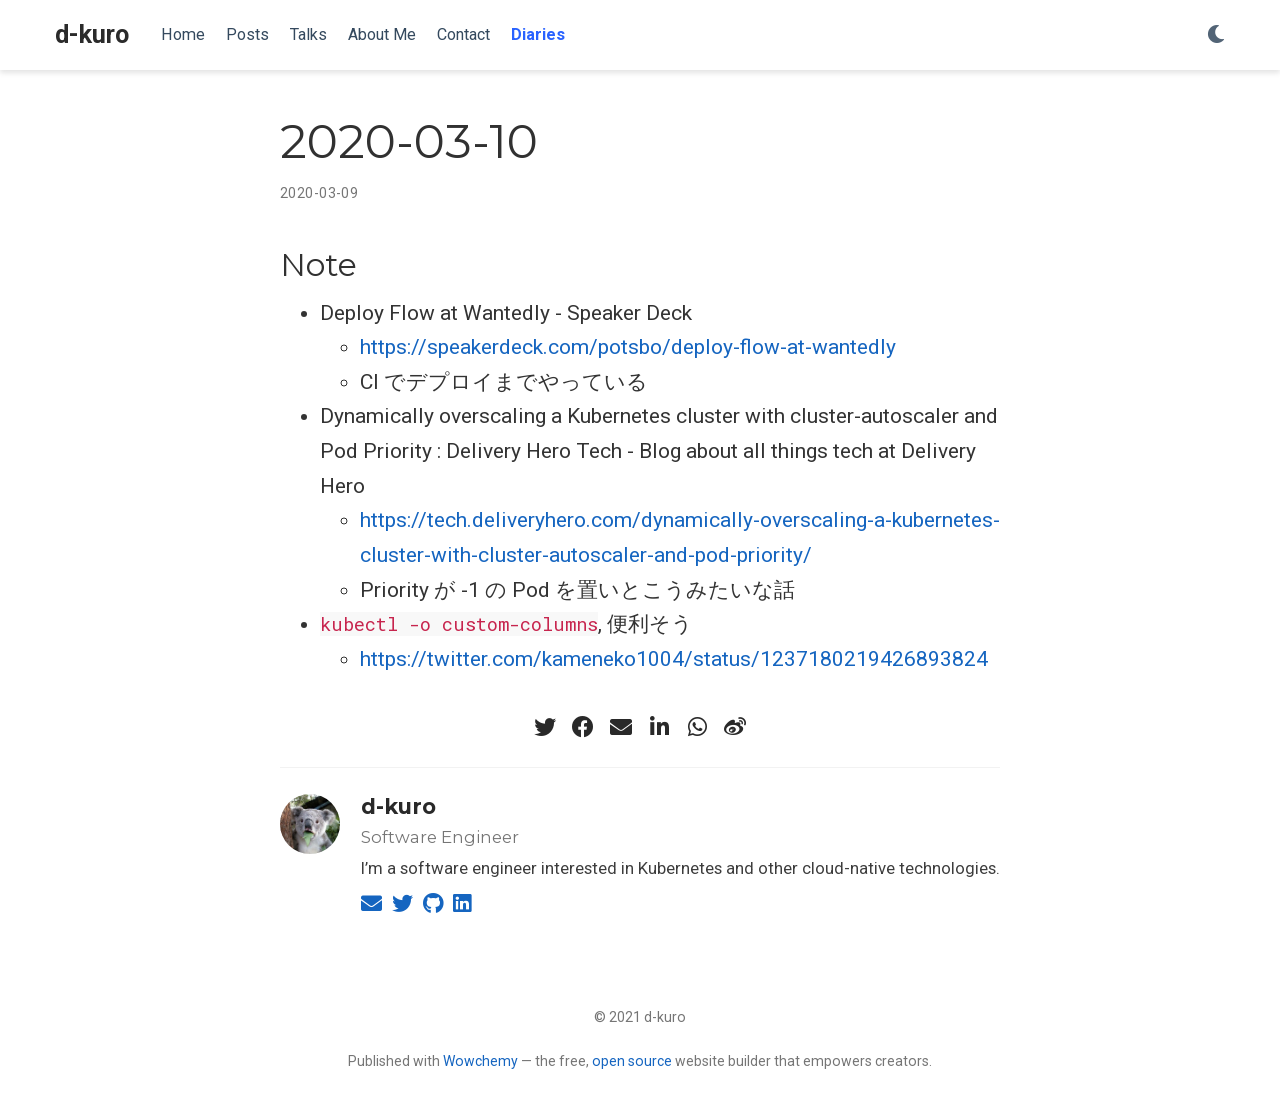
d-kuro (92, 34)
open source (632, 1061)
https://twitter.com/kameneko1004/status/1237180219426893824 (674, 659)
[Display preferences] (1216, 35)
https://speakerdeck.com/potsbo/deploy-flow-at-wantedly (628, 347)
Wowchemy (480, 1061)
